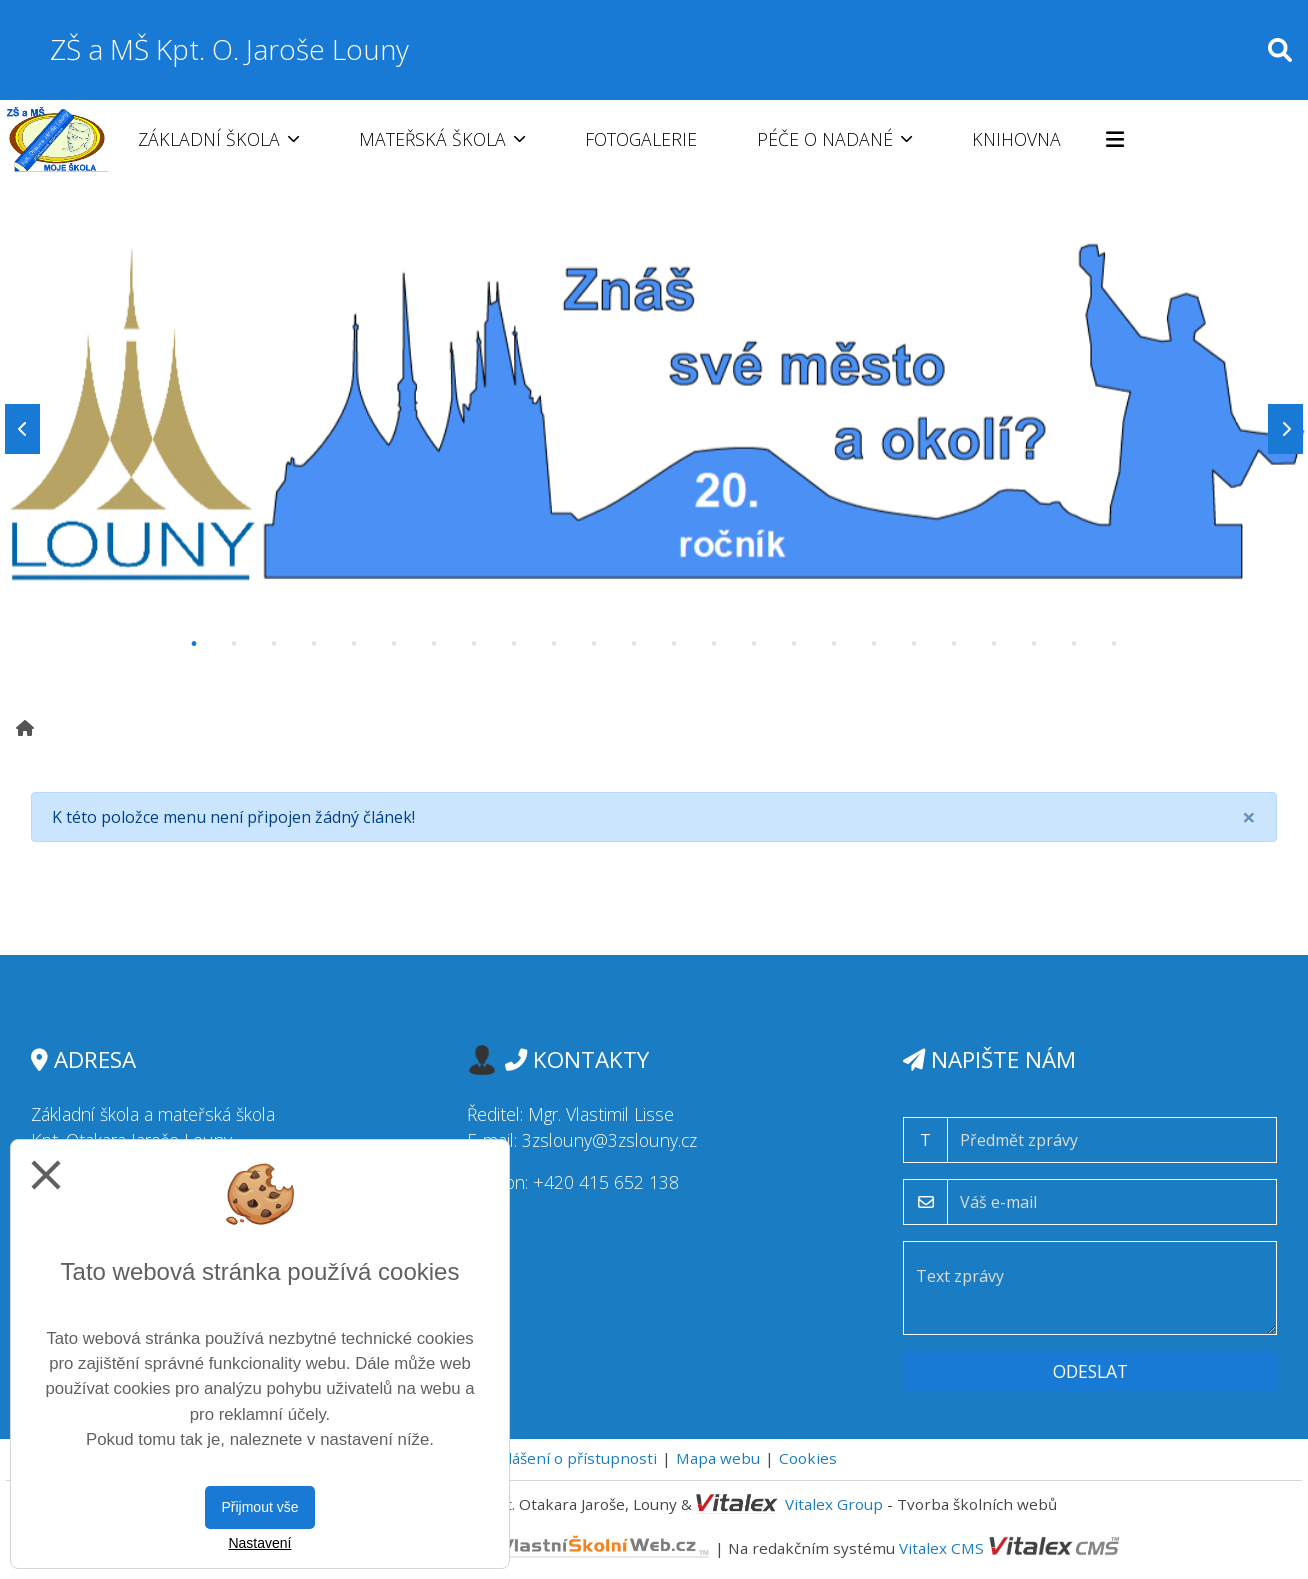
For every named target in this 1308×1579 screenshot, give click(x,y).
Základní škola (218, 139)
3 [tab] (274, 644)
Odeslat (1090, 1371)
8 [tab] (474, 644)
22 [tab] (1034, 644)
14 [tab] (714, 644)
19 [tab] (914, 644)
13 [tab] (674, 644)
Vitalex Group (834, 1504)
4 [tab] (314, 644)
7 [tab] (434, 644)
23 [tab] (1074, 644)
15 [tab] (754, 644)
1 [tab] (194, 644)
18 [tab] (874, 644)
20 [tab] (954, 644)
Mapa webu (718, 1458)
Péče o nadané (834, 139)
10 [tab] (554, 644)
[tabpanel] (654, 429)
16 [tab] (794, 644)
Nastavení (259, 1543)
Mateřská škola (442, 139)
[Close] (1249, 817)
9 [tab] (514, 644)
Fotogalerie (641, 139)
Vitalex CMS (941, 1547)
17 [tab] (834, 644)
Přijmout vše (259, 1507)
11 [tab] (594, 644)
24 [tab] (1114, 644)
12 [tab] (634, 644)
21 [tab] (994, 644)
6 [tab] (394, 644)
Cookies (808, 1458)
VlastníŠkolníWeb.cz (525, 1547)
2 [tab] (234, 644)
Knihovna (1016, 139)
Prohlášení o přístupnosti (564, 1458)
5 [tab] (354, 644)
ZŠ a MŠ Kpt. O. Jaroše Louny (229, 49)
